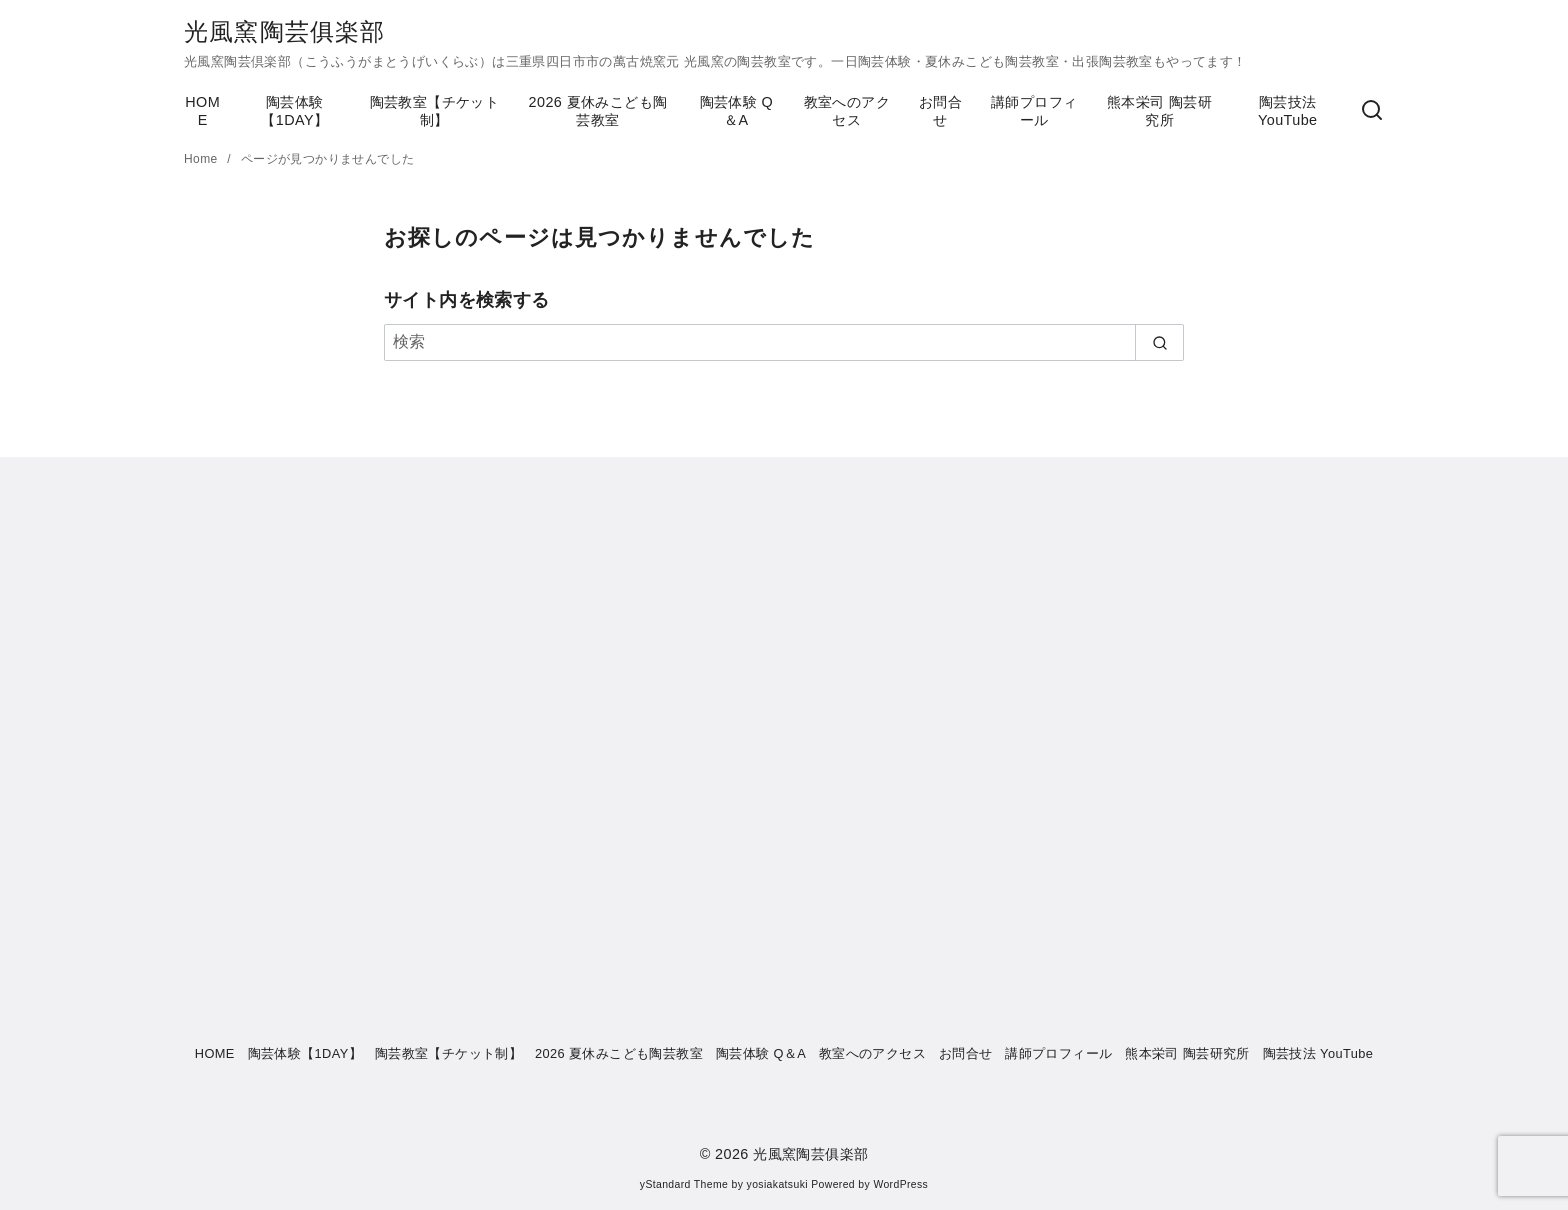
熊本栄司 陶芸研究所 (1159, 111)
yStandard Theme (684, 1184)
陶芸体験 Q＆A (737, 111)
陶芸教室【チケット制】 (435, 111)
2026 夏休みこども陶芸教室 (598, 111)
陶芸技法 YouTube (1287, 111)
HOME (202, 111)
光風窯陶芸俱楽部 (285, 31)
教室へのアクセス (847, 111)
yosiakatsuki (777, 1184)
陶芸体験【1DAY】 (294, 111)
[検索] (1372, 111)
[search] (1159, 342)
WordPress (900, 1184)
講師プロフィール (1034, 111)
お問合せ (940, 111)
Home (202, 159)
